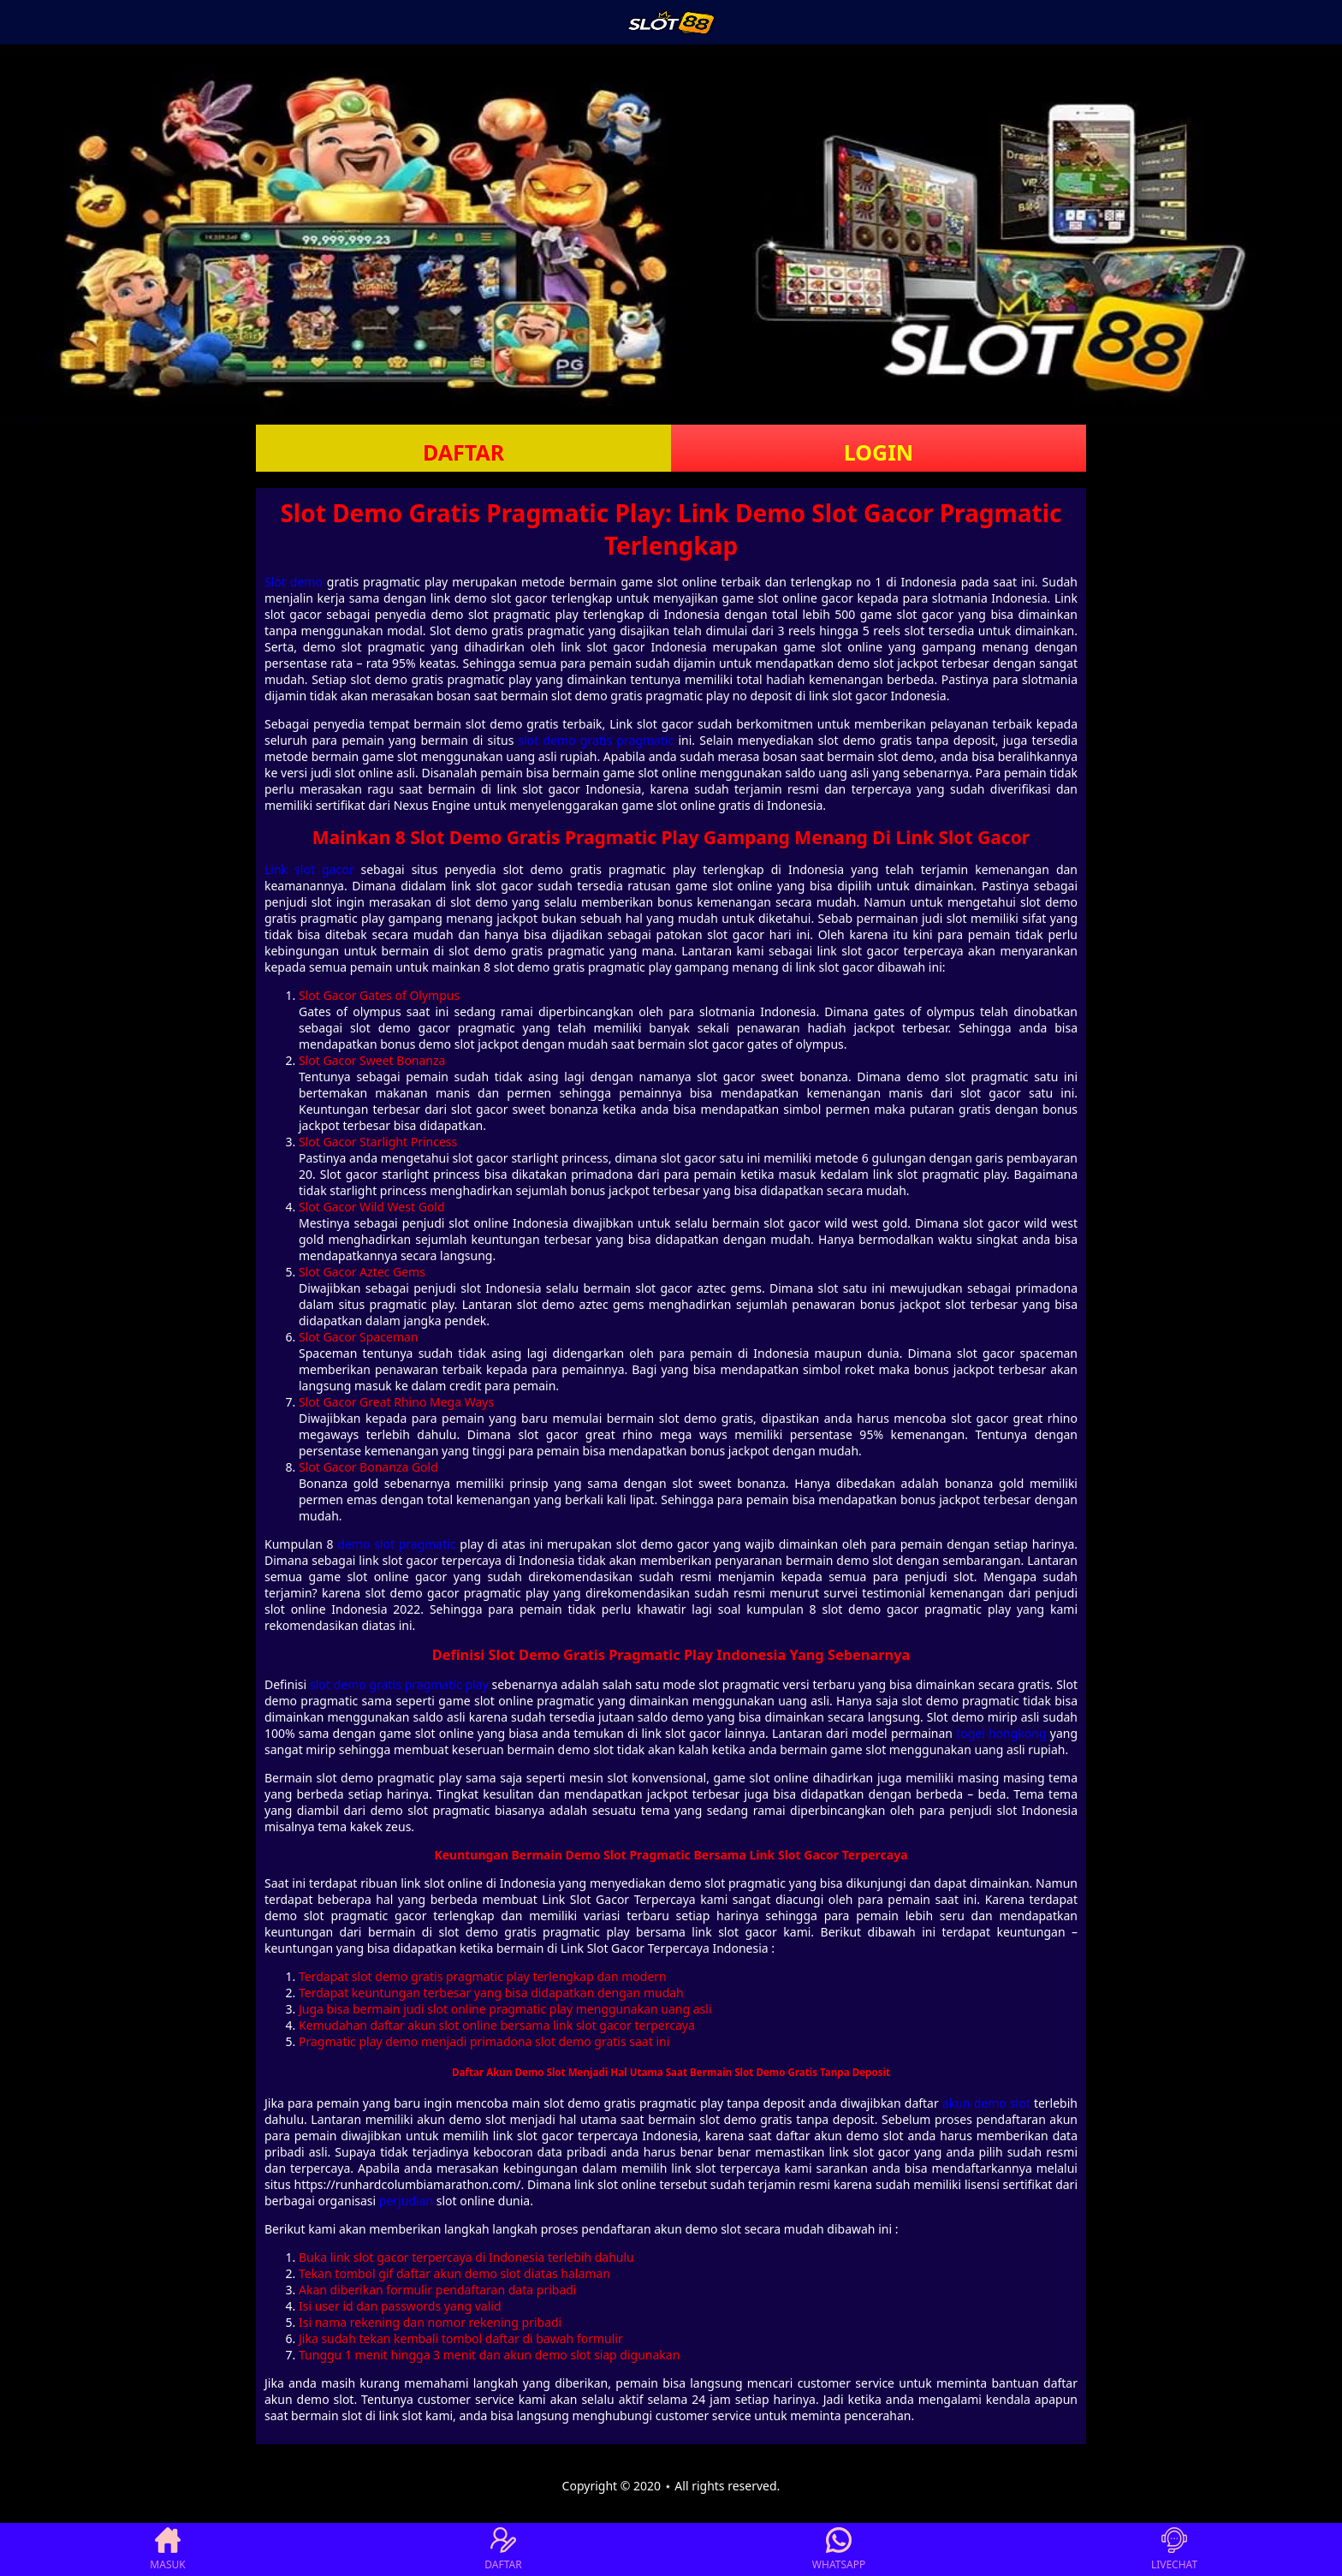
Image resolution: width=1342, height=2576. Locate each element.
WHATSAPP (838, 2549)
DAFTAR (463, 452)
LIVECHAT (1174, 2549)
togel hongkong (1001, 1733)
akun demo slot (986, 2103)
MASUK (167, 2549)
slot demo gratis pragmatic (596, 740)
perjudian (406, 2200)
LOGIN (878, 452)
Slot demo (293, 582)
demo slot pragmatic (396, 1544)
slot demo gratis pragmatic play (399, 1684)
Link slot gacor (308, 869)
